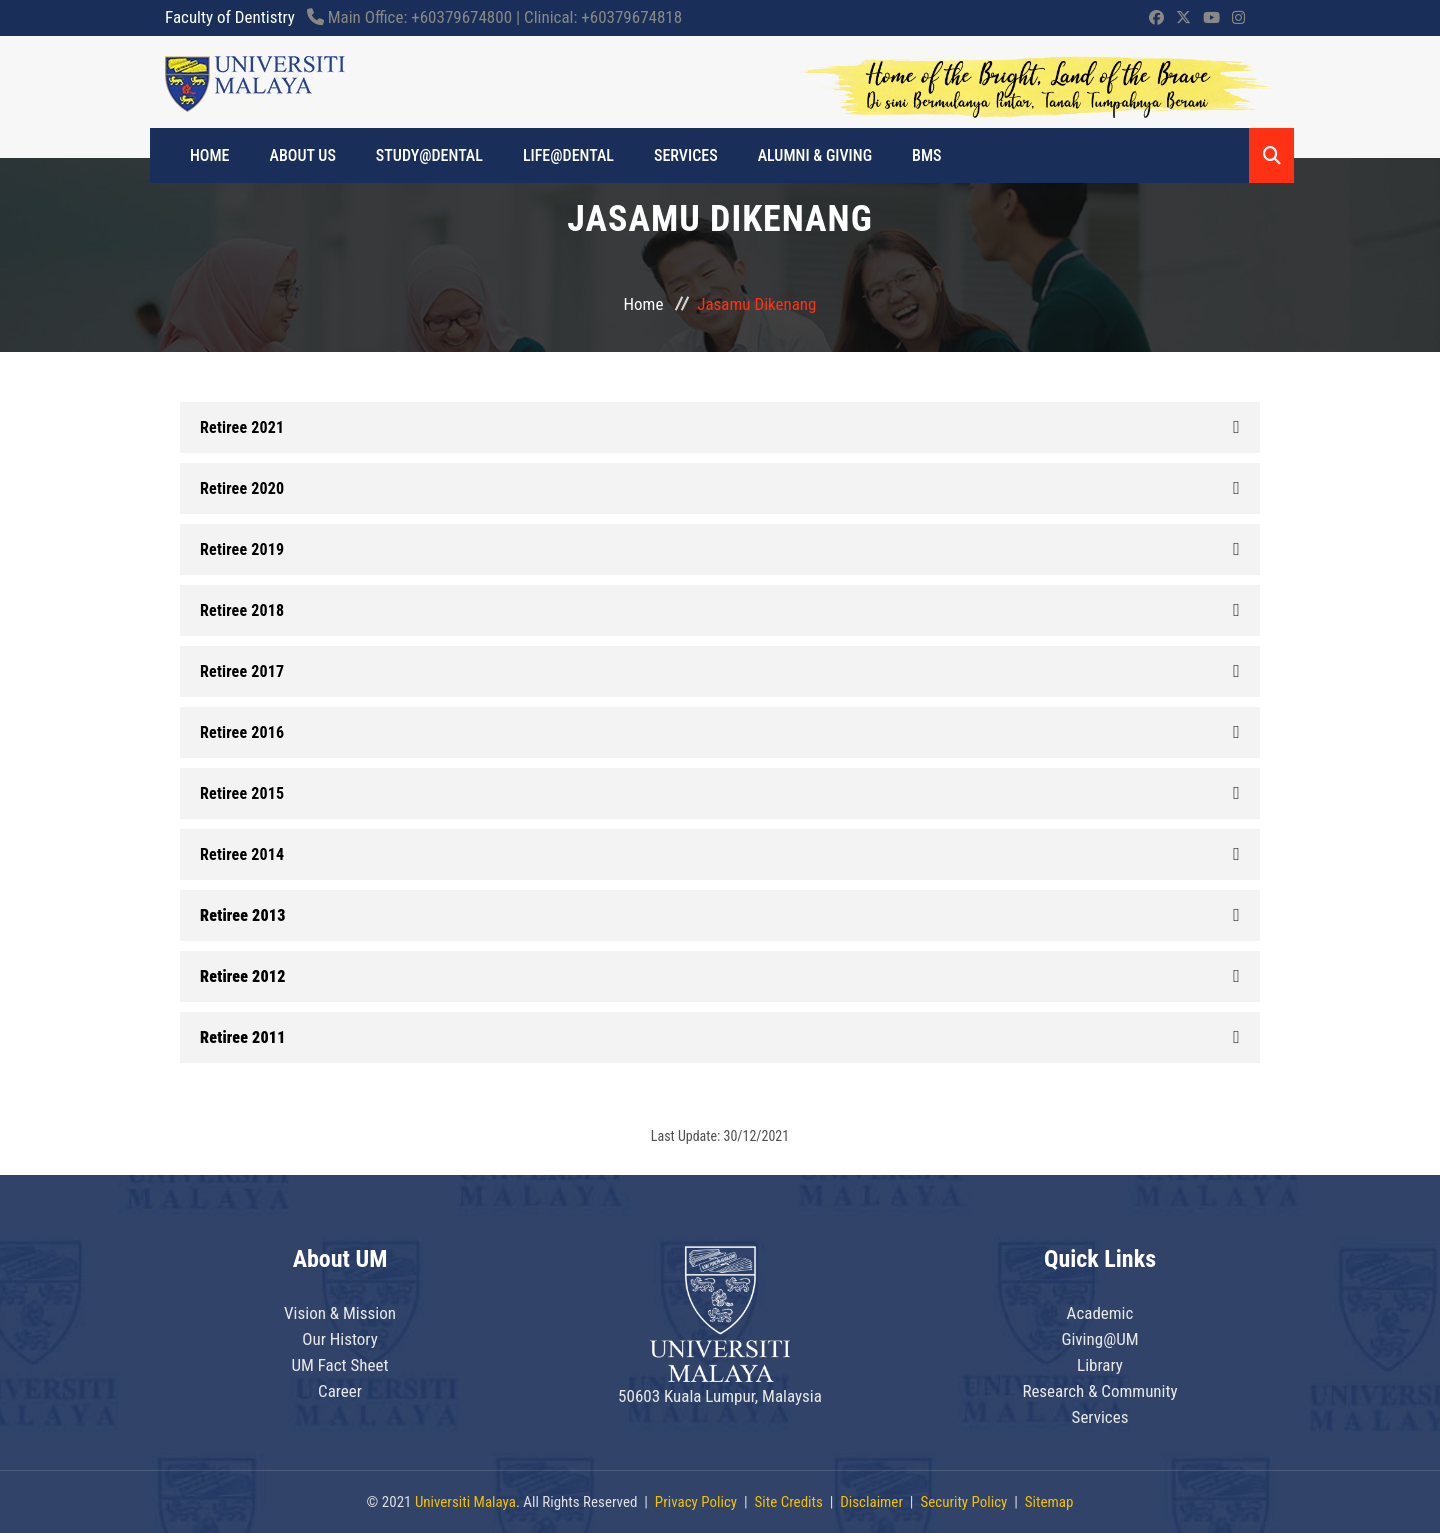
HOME (210, 155)
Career (340, 1391)
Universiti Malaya (465, 1502)
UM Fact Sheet (339, 1365)
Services (686, 155)
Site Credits (789, 1502)
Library (1100, 1365)
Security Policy (963, 1502)
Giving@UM (1099, 1339)
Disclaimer (871, 1502)
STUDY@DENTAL (429, 155)
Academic (1100, 1313)
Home (644, 304)
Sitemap (1049, 1502)
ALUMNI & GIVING (815, 155)
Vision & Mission (340, 1313)
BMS (926, 155)
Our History (340, 1339)
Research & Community (1099, 1391)
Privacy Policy (696, 1502)
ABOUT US (303, 155)
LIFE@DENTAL (568, 155)
